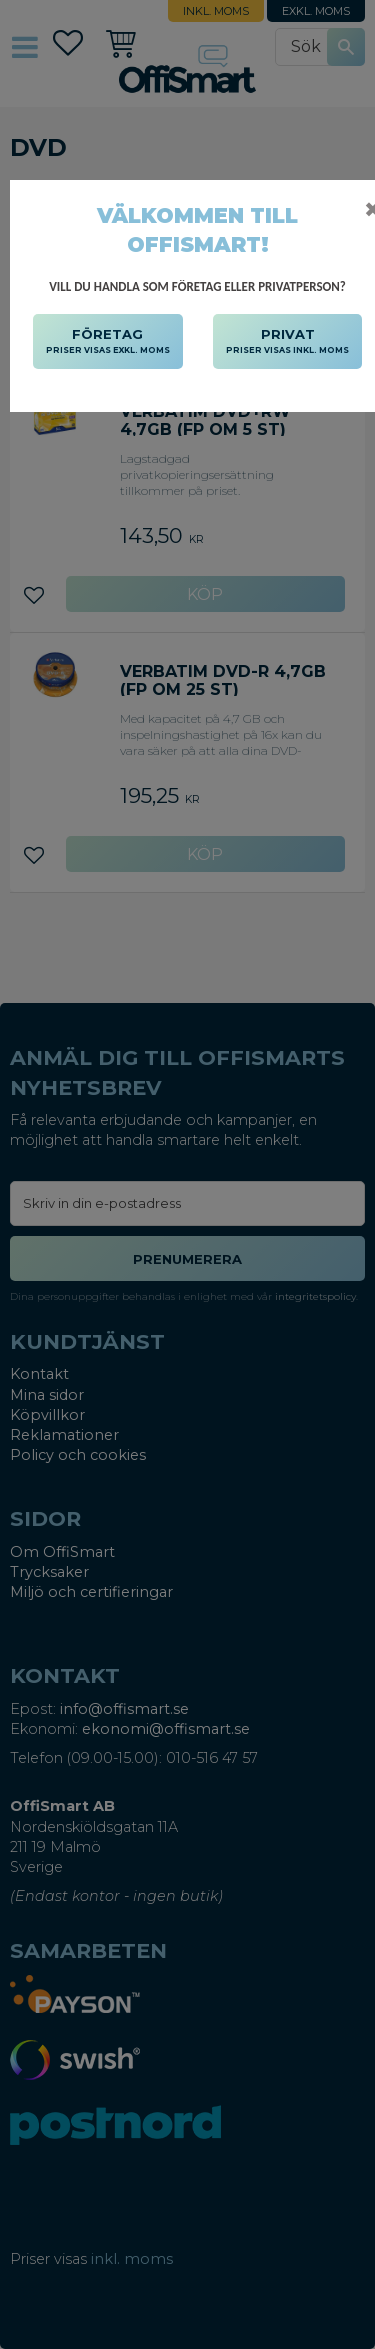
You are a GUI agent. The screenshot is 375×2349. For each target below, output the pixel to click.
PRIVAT (287, 342)
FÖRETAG (108, 342)
